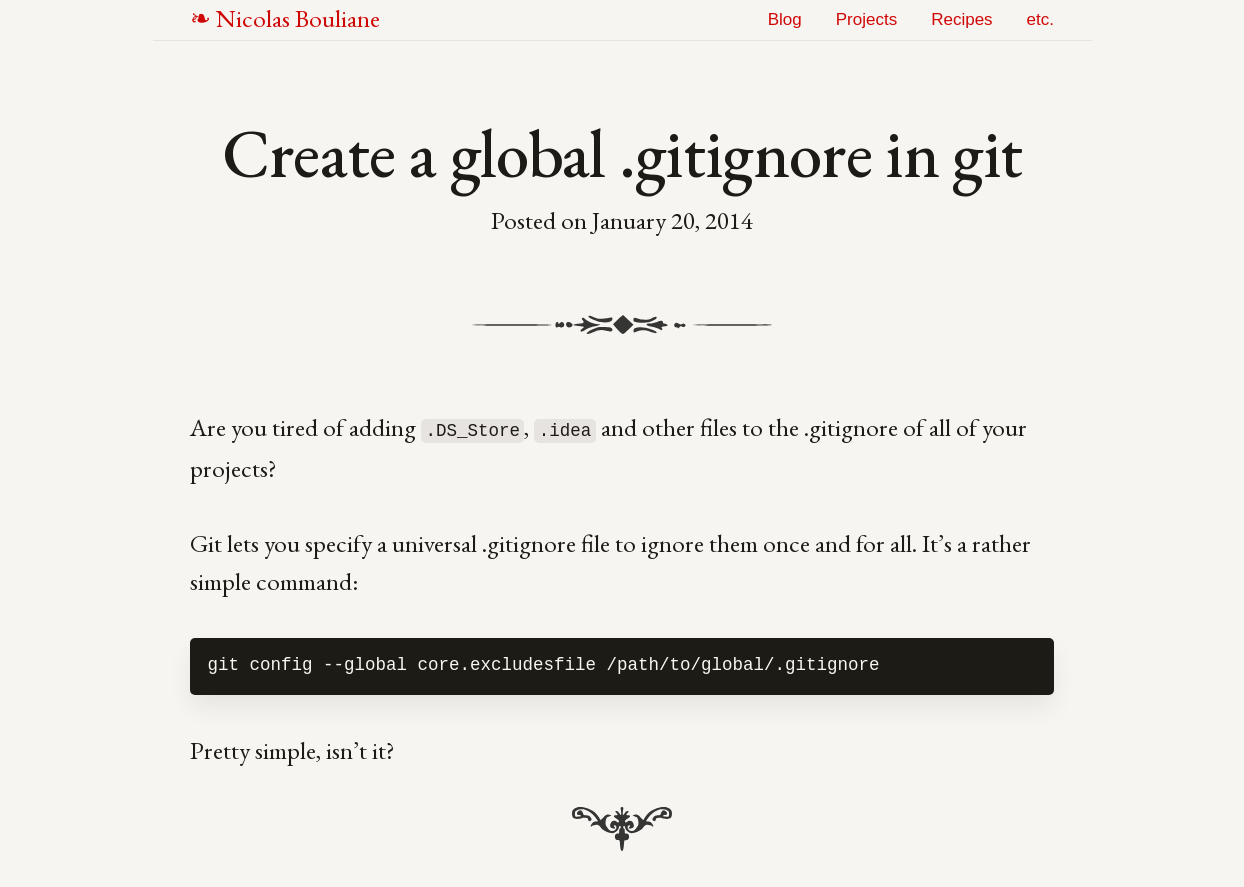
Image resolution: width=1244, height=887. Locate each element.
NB (298, 18)
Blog (785, 19)
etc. (1040, 19)
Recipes (961, 19)
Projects (866, 19)
